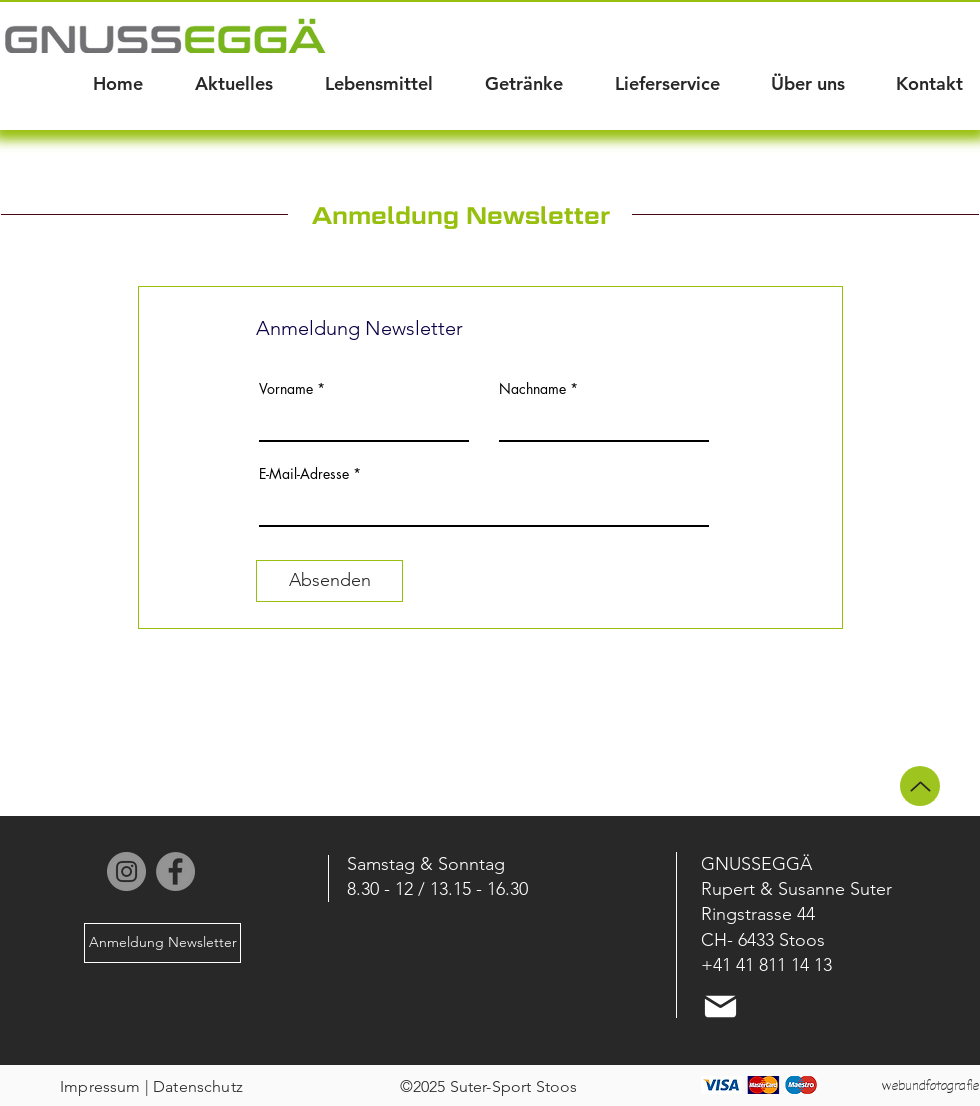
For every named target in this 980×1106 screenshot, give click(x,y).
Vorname (286, 389)
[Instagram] (126, 871)
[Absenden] (329, 581)
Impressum (100, 1086)
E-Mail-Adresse (304, 474)
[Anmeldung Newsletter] (162, 943)
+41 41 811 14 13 (766, 965)
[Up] (920, 786)
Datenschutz (198, 1086)
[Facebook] (175, 871)
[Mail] (720, 1006)
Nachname (532, 389)
